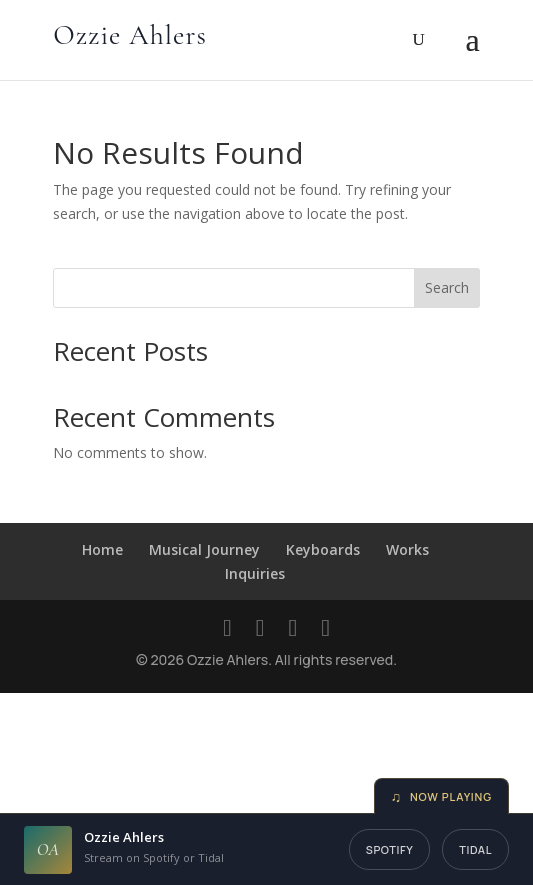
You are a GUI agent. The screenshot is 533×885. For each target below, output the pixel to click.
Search (447, 287)
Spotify (390, 849)
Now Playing (442, 796)
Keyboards (323, 549)
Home (102, 549)
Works (407, 549)
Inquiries (255, 573)
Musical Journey (204, 549)
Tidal (475, 849)
